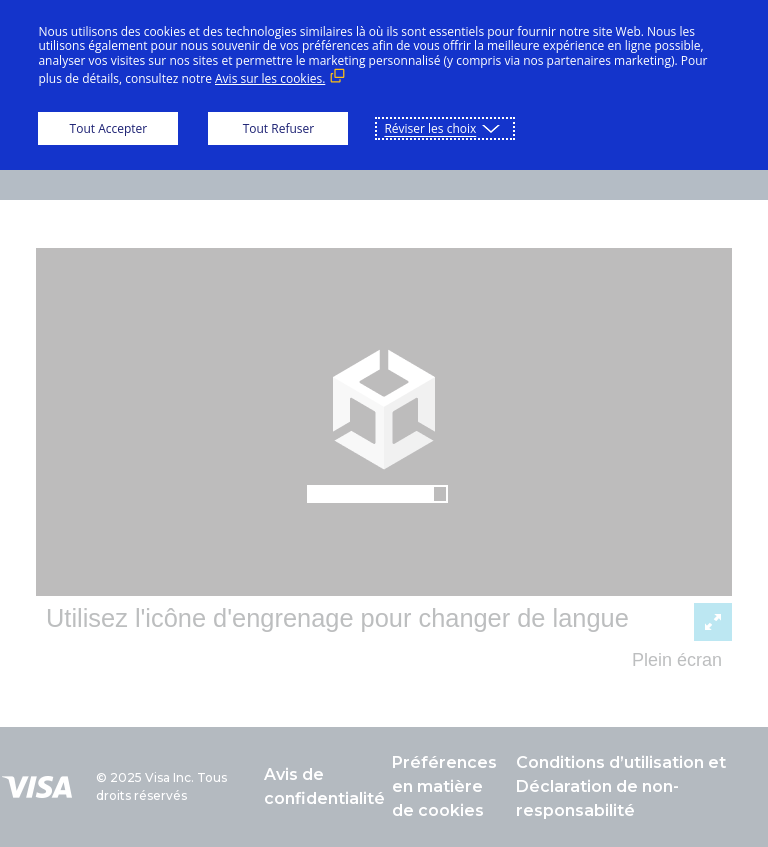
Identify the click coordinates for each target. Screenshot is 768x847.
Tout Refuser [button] (278, 128)
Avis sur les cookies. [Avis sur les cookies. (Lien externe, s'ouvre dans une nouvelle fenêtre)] (270, 78)
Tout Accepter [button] (109, 128)
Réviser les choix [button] (430, 128)
